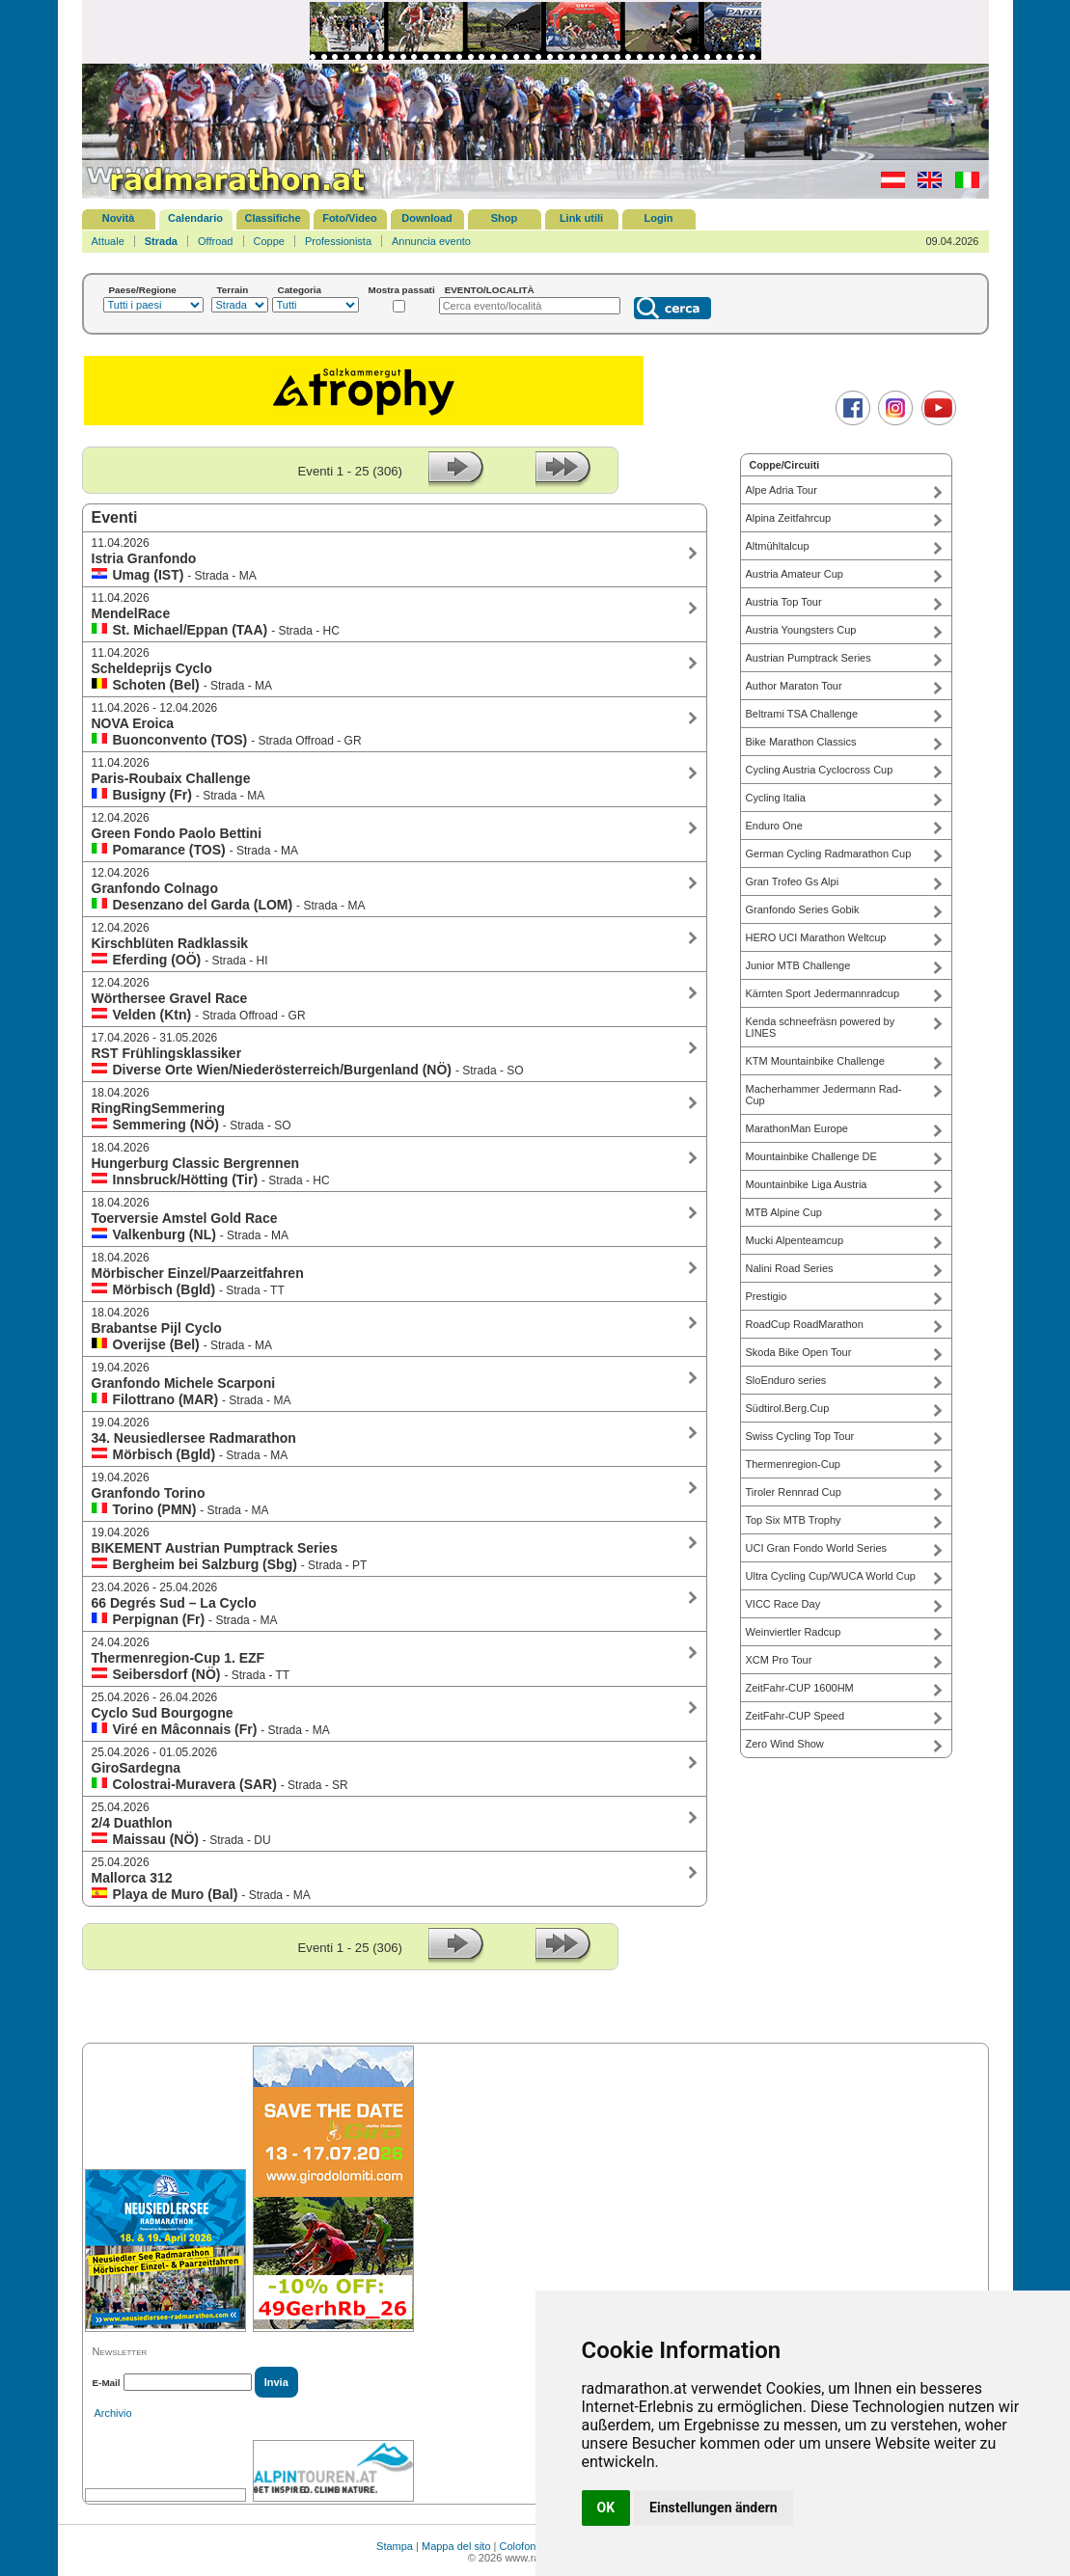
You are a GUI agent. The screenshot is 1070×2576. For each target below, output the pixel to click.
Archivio (113, 2413)
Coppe (269, 241)
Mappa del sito (456, 2546)
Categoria (300, 290)
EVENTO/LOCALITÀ (490, 290)
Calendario (195, 218)
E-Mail (107, 2382)
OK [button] (606, 2507)
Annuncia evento (431, 241)
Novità (118, 218)
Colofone (521, 2546)
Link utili (581, 218)
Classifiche (272, 218)
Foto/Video (349, 218)
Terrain (233, 290)
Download (427, 218)
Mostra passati (402, 290)
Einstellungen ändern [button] (713, 2507)
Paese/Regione (143, 290)
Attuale (108, 241)
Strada (161, 241)
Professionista (338, 241)
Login (659, 218)
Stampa (394, 2546)
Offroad (215, 241)
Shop (504, 218)
